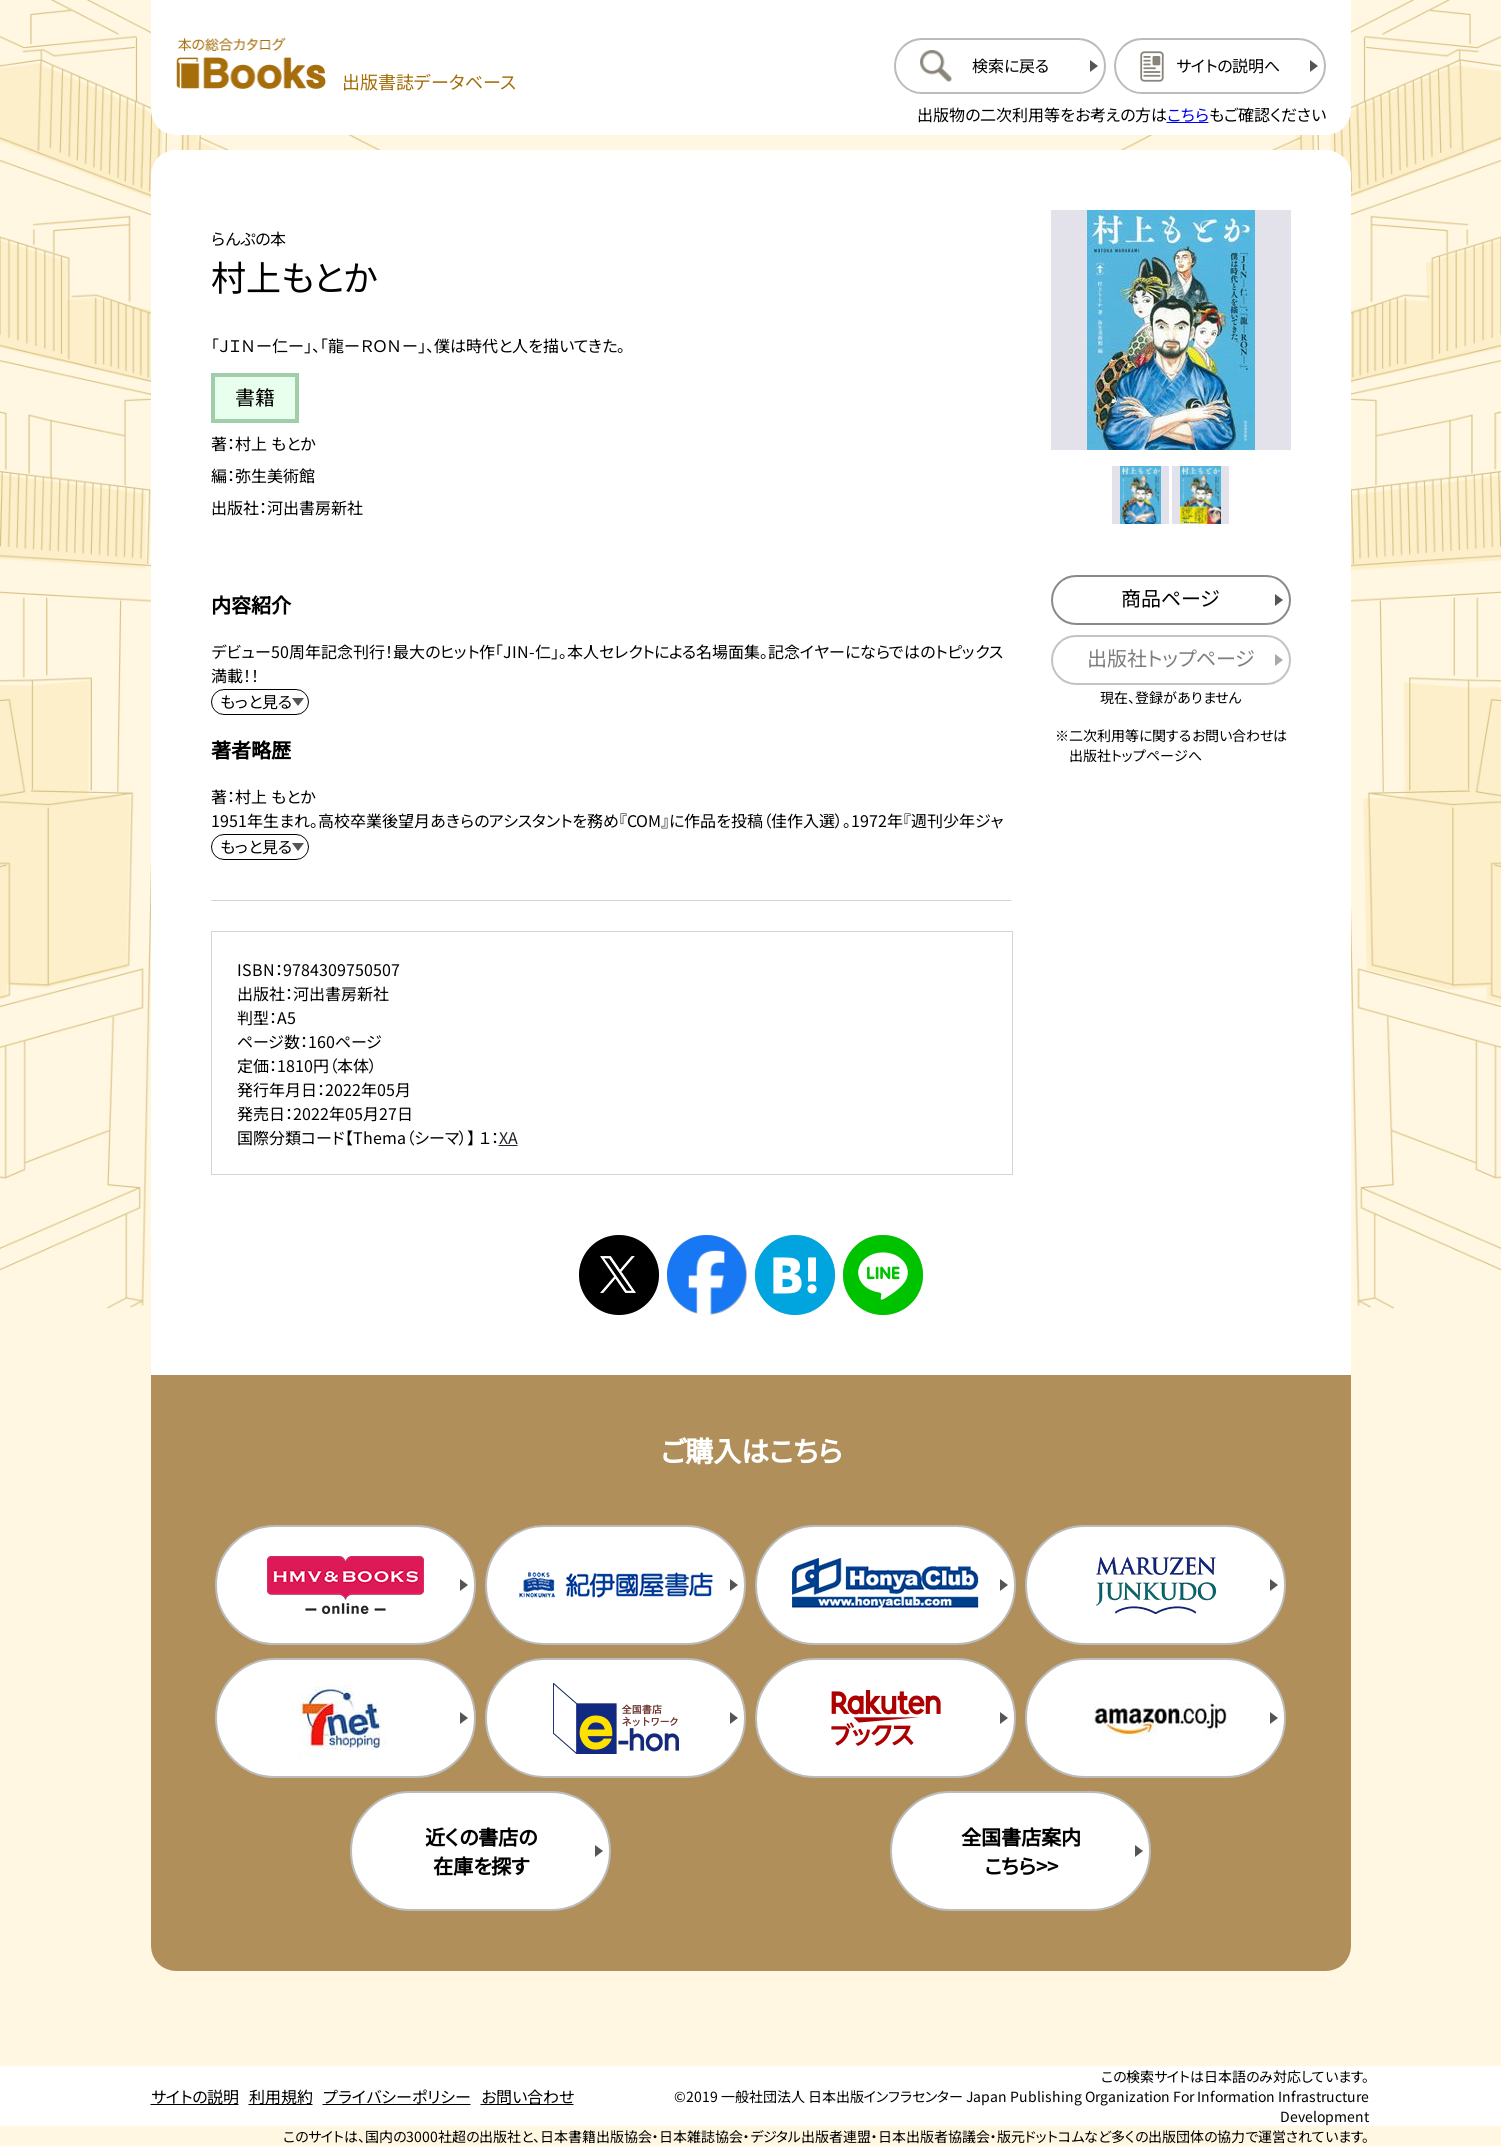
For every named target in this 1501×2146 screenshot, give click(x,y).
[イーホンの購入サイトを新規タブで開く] (615, 1718)
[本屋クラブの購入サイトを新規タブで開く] (885, 1585)
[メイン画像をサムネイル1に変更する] (1141, 495)
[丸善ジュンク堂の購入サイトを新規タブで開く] (1155, 1585)
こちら (1188, 114)
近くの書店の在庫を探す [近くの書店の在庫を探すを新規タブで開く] (481, 1851)
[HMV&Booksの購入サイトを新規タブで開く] (345, 1585)
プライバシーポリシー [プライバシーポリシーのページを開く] (397, 2096)
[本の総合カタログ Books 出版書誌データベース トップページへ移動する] (346, 65)
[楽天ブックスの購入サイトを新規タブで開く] (885, 1718)
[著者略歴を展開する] (260, 847)
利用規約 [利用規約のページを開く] (281, 2096)
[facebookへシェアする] (707, 1275)
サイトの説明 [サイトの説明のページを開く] (195, 2096)
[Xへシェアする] (619, 1275)
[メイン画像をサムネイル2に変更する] (1201, 495)
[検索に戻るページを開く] (1000, 66)
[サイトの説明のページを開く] (1220, 66)
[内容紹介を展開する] (260, 702)
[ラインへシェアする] (883, 1275)
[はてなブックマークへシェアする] (795, 1275)
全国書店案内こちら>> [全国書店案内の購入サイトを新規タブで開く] (1021, 1851)
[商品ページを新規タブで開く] (1171, 600)
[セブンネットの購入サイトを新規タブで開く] (345, 1718)
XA (508, 1137)
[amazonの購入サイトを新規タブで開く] (1155, 1718)
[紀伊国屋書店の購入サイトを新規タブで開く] (615, 1585)
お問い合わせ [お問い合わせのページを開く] (527, 2096)
